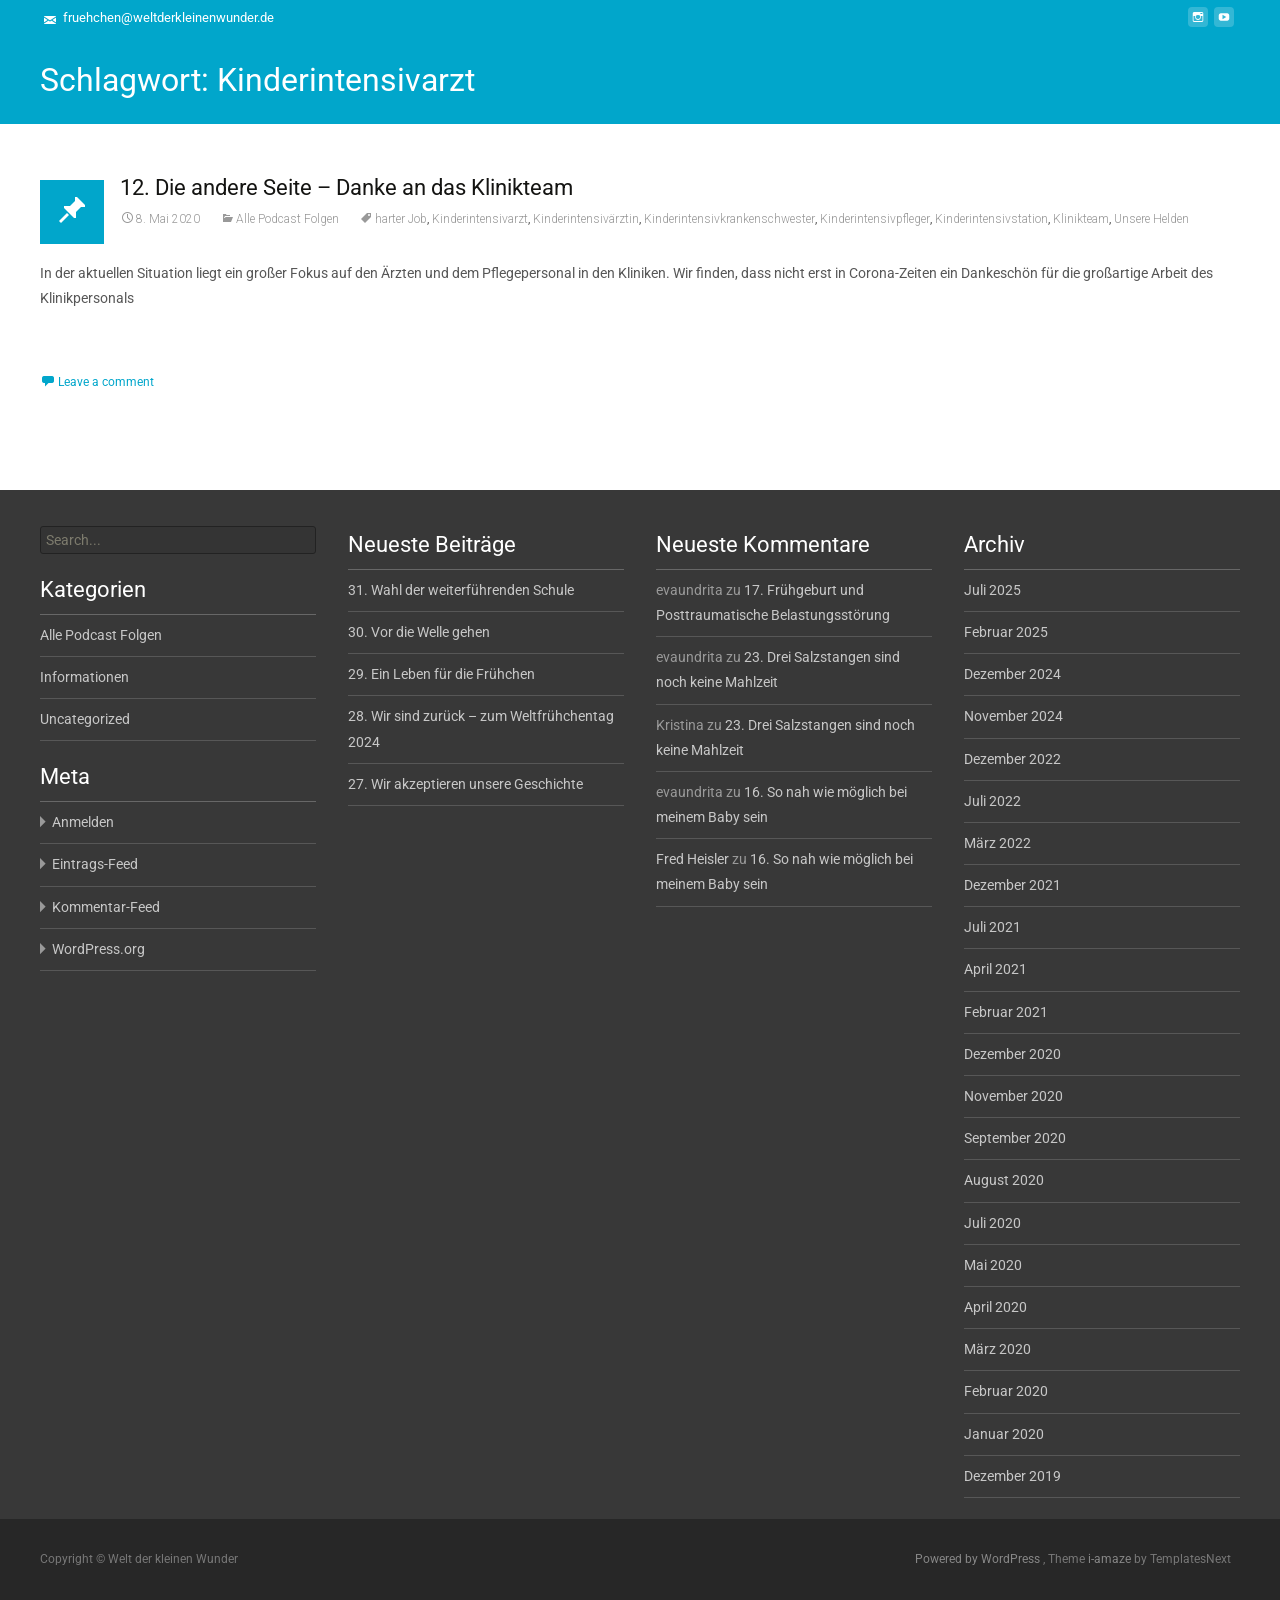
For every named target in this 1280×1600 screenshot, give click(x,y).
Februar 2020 (1006, 1391)
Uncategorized (85, 719)
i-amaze (1111, 1559)
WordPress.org (98, 949)
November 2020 (1013, 1096)
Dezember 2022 (1012, 759)
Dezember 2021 (1012, 885)
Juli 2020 (992, 1223)
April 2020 (995, 1307)
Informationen (84, 677)
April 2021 (995, 969)
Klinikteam (1081, 219)
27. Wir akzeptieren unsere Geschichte (465, 784)
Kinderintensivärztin (586, 219)
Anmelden (83, 822)
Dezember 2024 (1012, 674)
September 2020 (1015, 1138)
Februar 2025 (1006, 632)
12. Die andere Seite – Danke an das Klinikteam (346, 187)
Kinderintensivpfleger (875, 219)
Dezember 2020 (1012, 1054)
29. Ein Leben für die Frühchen (441, 674)
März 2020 (997, 1349)
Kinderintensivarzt (480, 219)
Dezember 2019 (1012, 1476)
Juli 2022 (992, 801)
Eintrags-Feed (95, 864)
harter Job (401, 219)
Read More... (82, 359)
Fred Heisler (692, 859)
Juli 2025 (992, 590)
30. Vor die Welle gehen (419, 632)
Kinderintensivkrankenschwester (729, 219)
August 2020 (1004, 1180)
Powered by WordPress (979, 1559)
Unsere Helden (1151, 219)
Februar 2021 (1006, 1012)
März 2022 (997, 843)
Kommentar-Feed (106, 907)
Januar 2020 (1004, 1434)
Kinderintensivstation (991, 219)
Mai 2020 (993, 1265)
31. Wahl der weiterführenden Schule (461, 590)
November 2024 (1013, 716)
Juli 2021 (992, 927)
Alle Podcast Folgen (287, 219)
